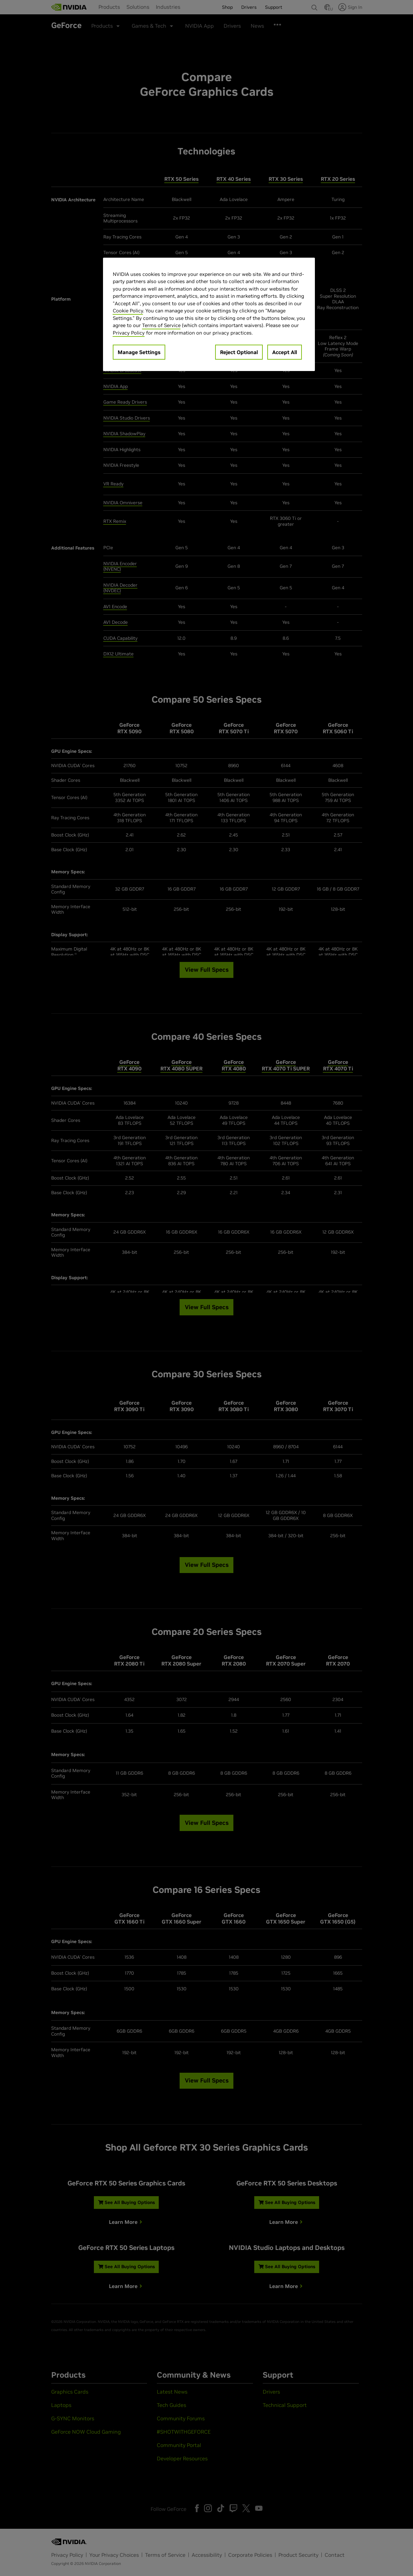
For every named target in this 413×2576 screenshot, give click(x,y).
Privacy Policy (129, 333)
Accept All (284, 352)
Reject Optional (239, 352)
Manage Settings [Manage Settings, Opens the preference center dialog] (139, 352)
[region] (209, 314)
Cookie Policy (128, 311)
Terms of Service (161, 325)
